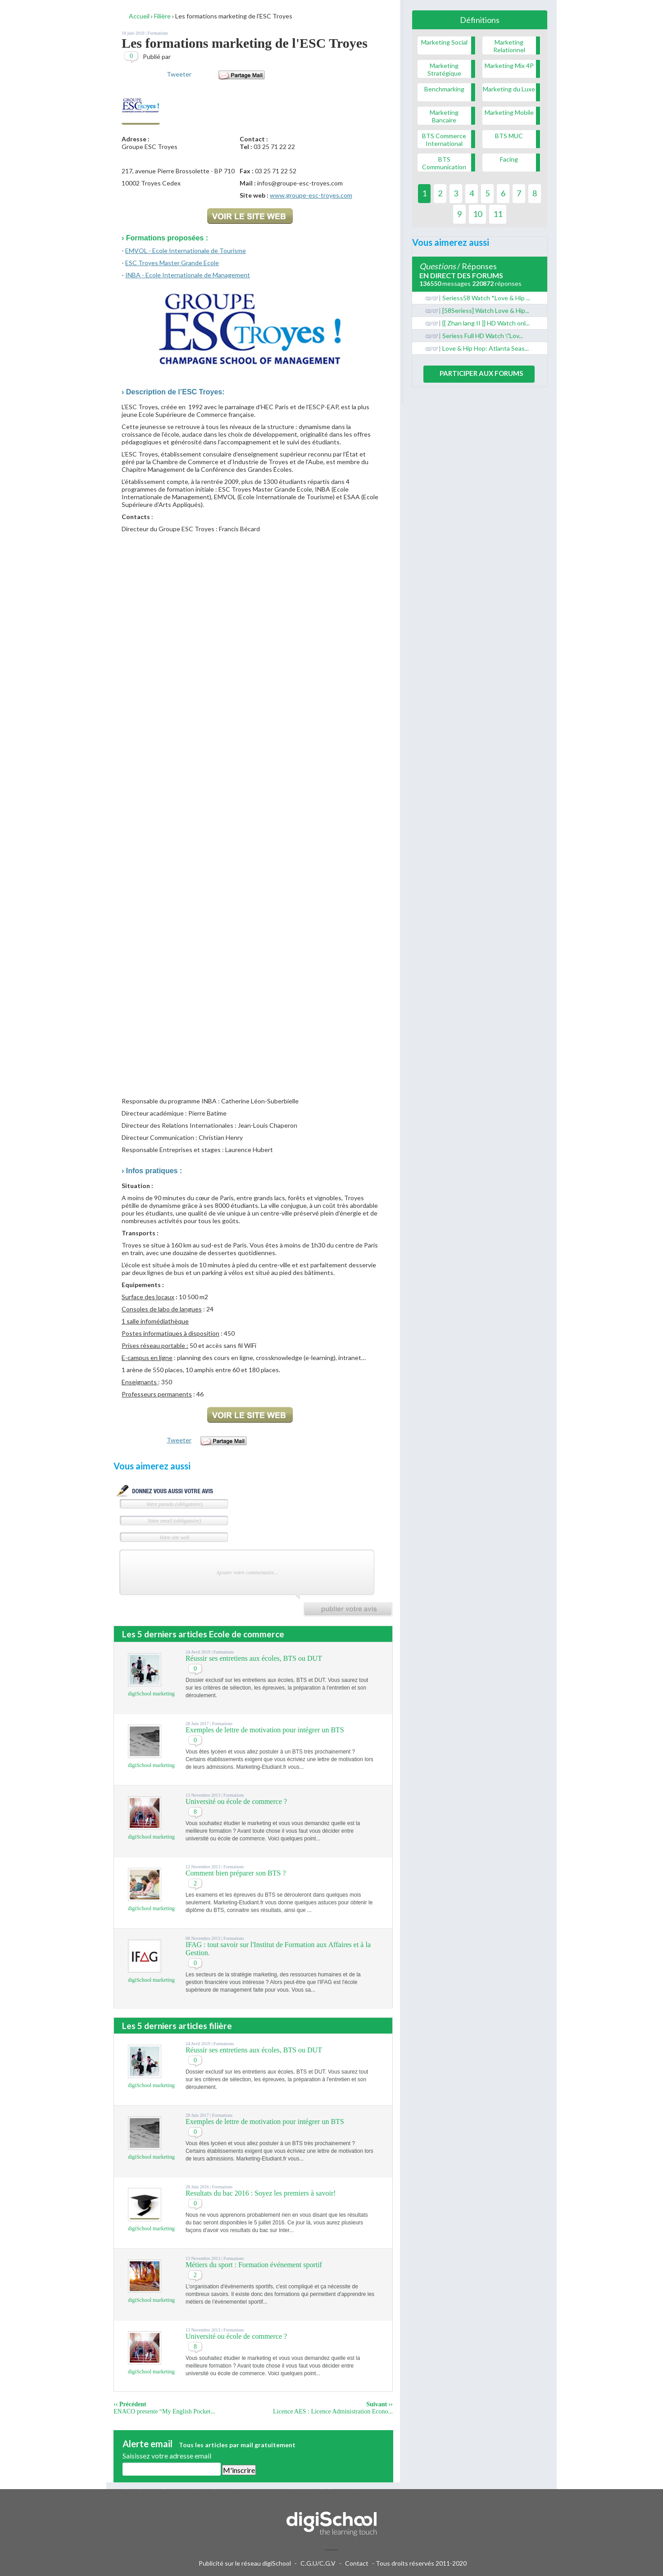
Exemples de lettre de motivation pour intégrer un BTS (265, 1730)
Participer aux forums (481, 373)
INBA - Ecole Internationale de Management (187, 275)
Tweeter (179, 74)
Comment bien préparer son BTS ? (236, 1873)
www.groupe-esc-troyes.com (311, 195)
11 (497, 214)
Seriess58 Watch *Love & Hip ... (486, 298)
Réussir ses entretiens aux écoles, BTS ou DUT (254, 1658)
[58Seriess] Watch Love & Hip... (485, 310)
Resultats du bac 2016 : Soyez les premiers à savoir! (261, 2193)
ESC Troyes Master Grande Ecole (172, 263)
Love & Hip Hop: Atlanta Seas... (485, 348)
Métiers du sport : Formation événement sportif (254, 2265)
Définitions (480, 20)
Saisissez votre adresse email (167, 2455)
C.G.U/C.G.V (318, 2563)
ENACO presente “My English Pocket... (164, 2411)
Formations (158, 33)
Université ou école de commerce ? (236, 1801)
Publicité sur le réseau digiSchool (245, 2563)
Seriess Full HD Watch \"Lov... (482, 335)
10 (477, 214)
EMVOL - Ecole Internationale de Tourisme (185, 250)
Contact (356, 2563)
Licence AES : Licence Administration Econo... (333, 2411)
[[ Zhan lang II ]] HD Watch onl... (486, 323)
